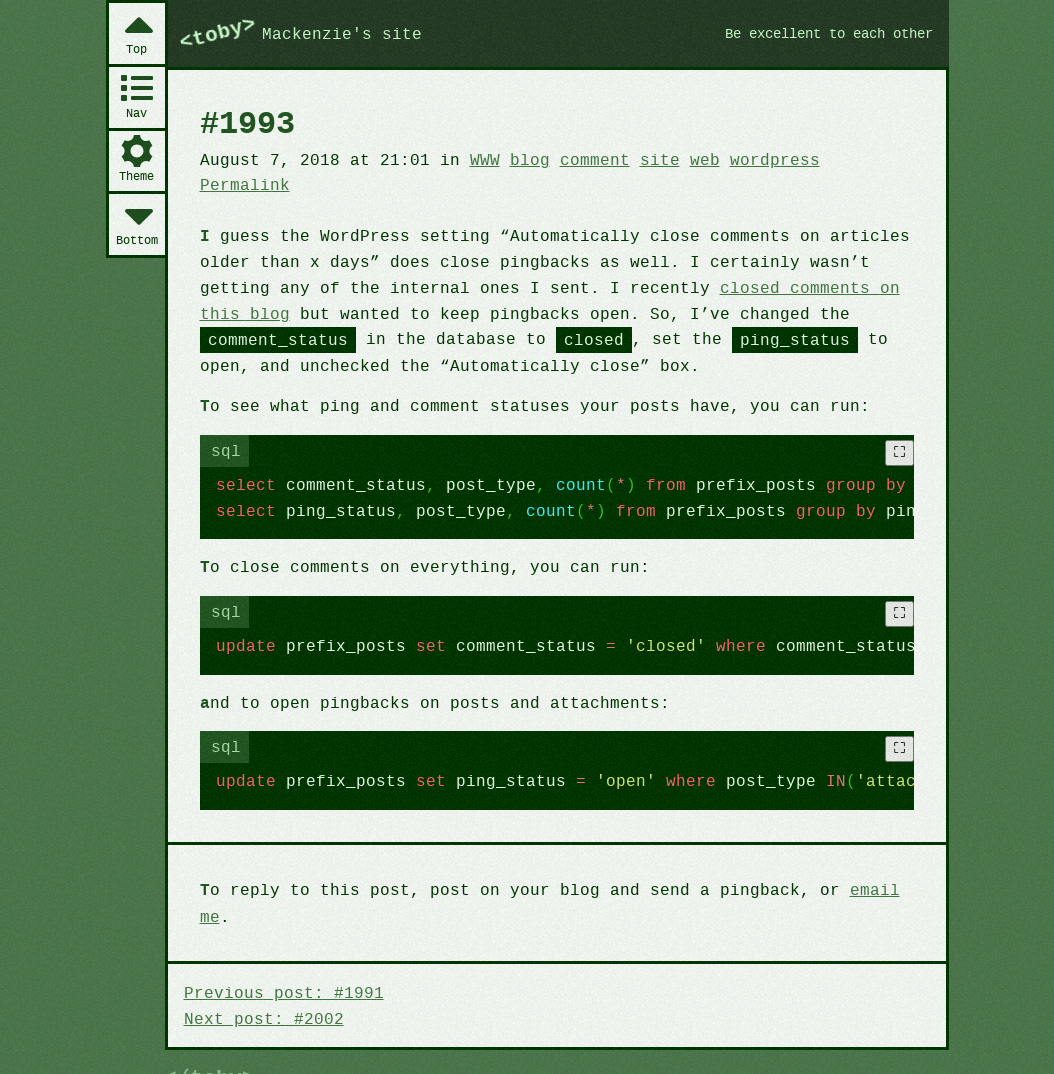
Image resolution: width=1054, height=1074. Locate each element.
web (684, 159)
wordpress (751, 159)
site (641, 159)
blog (516, 159)
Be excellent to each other (820, 33)
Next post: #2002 (261, 987)
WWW (473, 159)
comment (578, 159)
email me (862, 885)
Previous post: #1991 (280, 962)
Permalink (243, 184)
